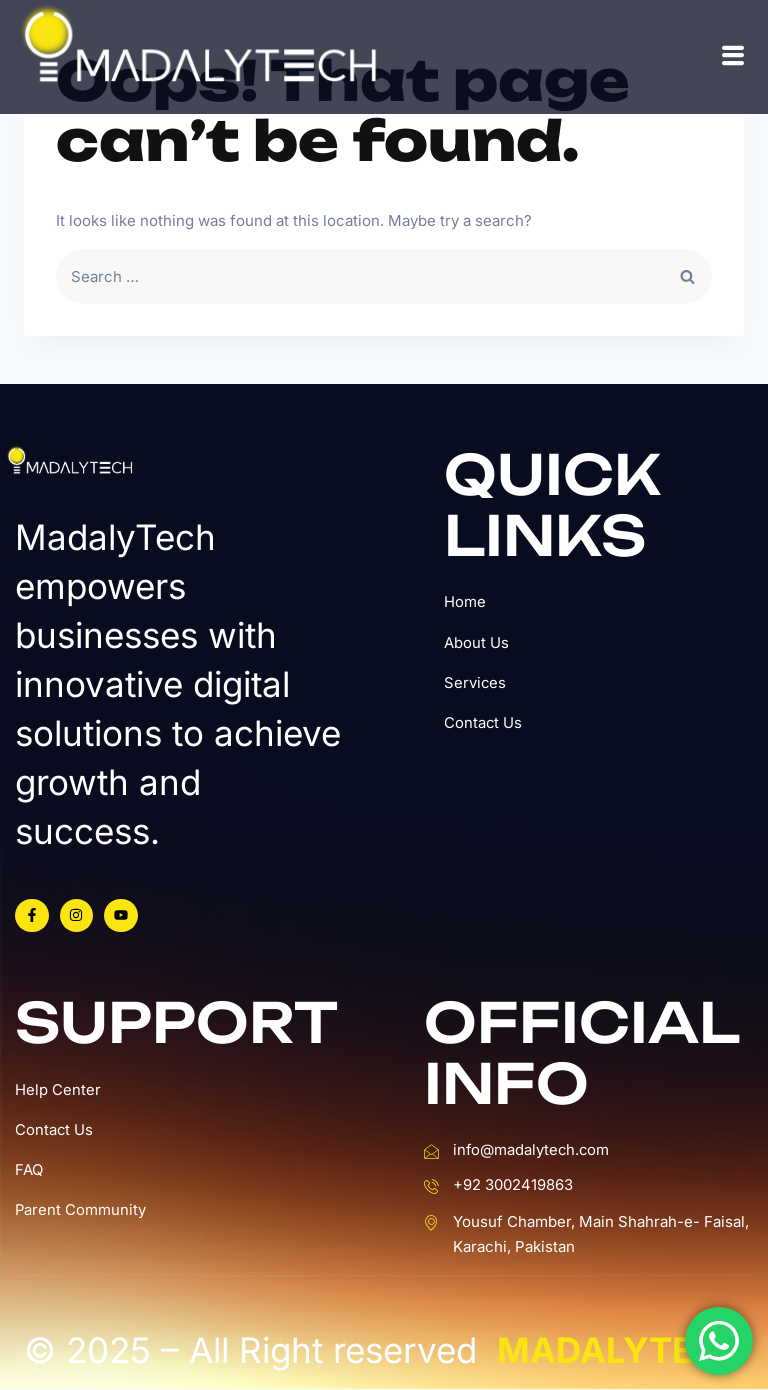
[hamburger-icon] (733, 56)
